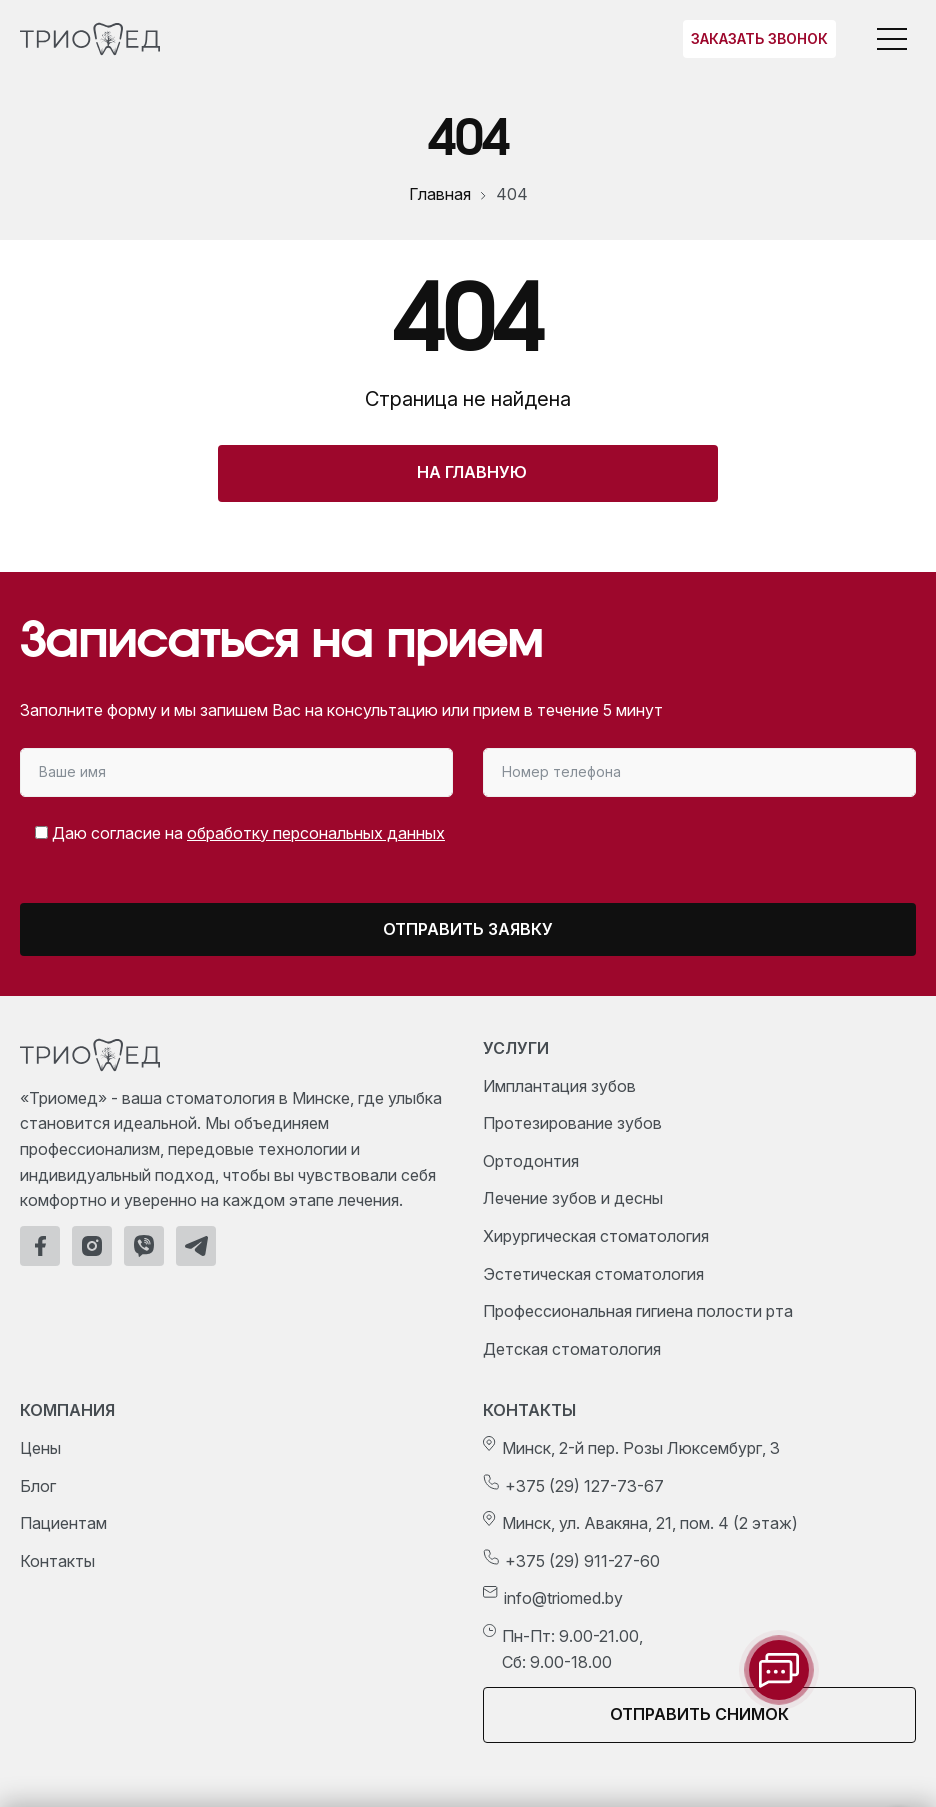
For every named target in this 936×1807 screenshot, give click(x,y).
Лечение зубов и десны (573, 1198)
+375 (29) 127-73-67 (584, 1486)
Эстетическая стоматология (593, 1274)
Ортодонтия (531, 1161)
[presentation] (749, 852)
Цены (40, 1448)
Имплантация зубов (559, 1086)
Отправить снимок (699, 1714)
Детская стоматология (572, 1349)
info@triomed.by (563, 1598)
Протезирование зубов (572, 1123)
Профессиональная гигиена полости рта (638, 1311)
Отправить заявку (468, 929)
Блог (38, 1486)
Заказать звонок (759, 38)
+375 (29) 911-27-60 (582, 1561)
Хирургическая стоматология (596, 1236)
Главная (440, 194)
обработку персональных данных (316, 833)
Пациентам (63, 1523)
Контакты (57, 1561)
